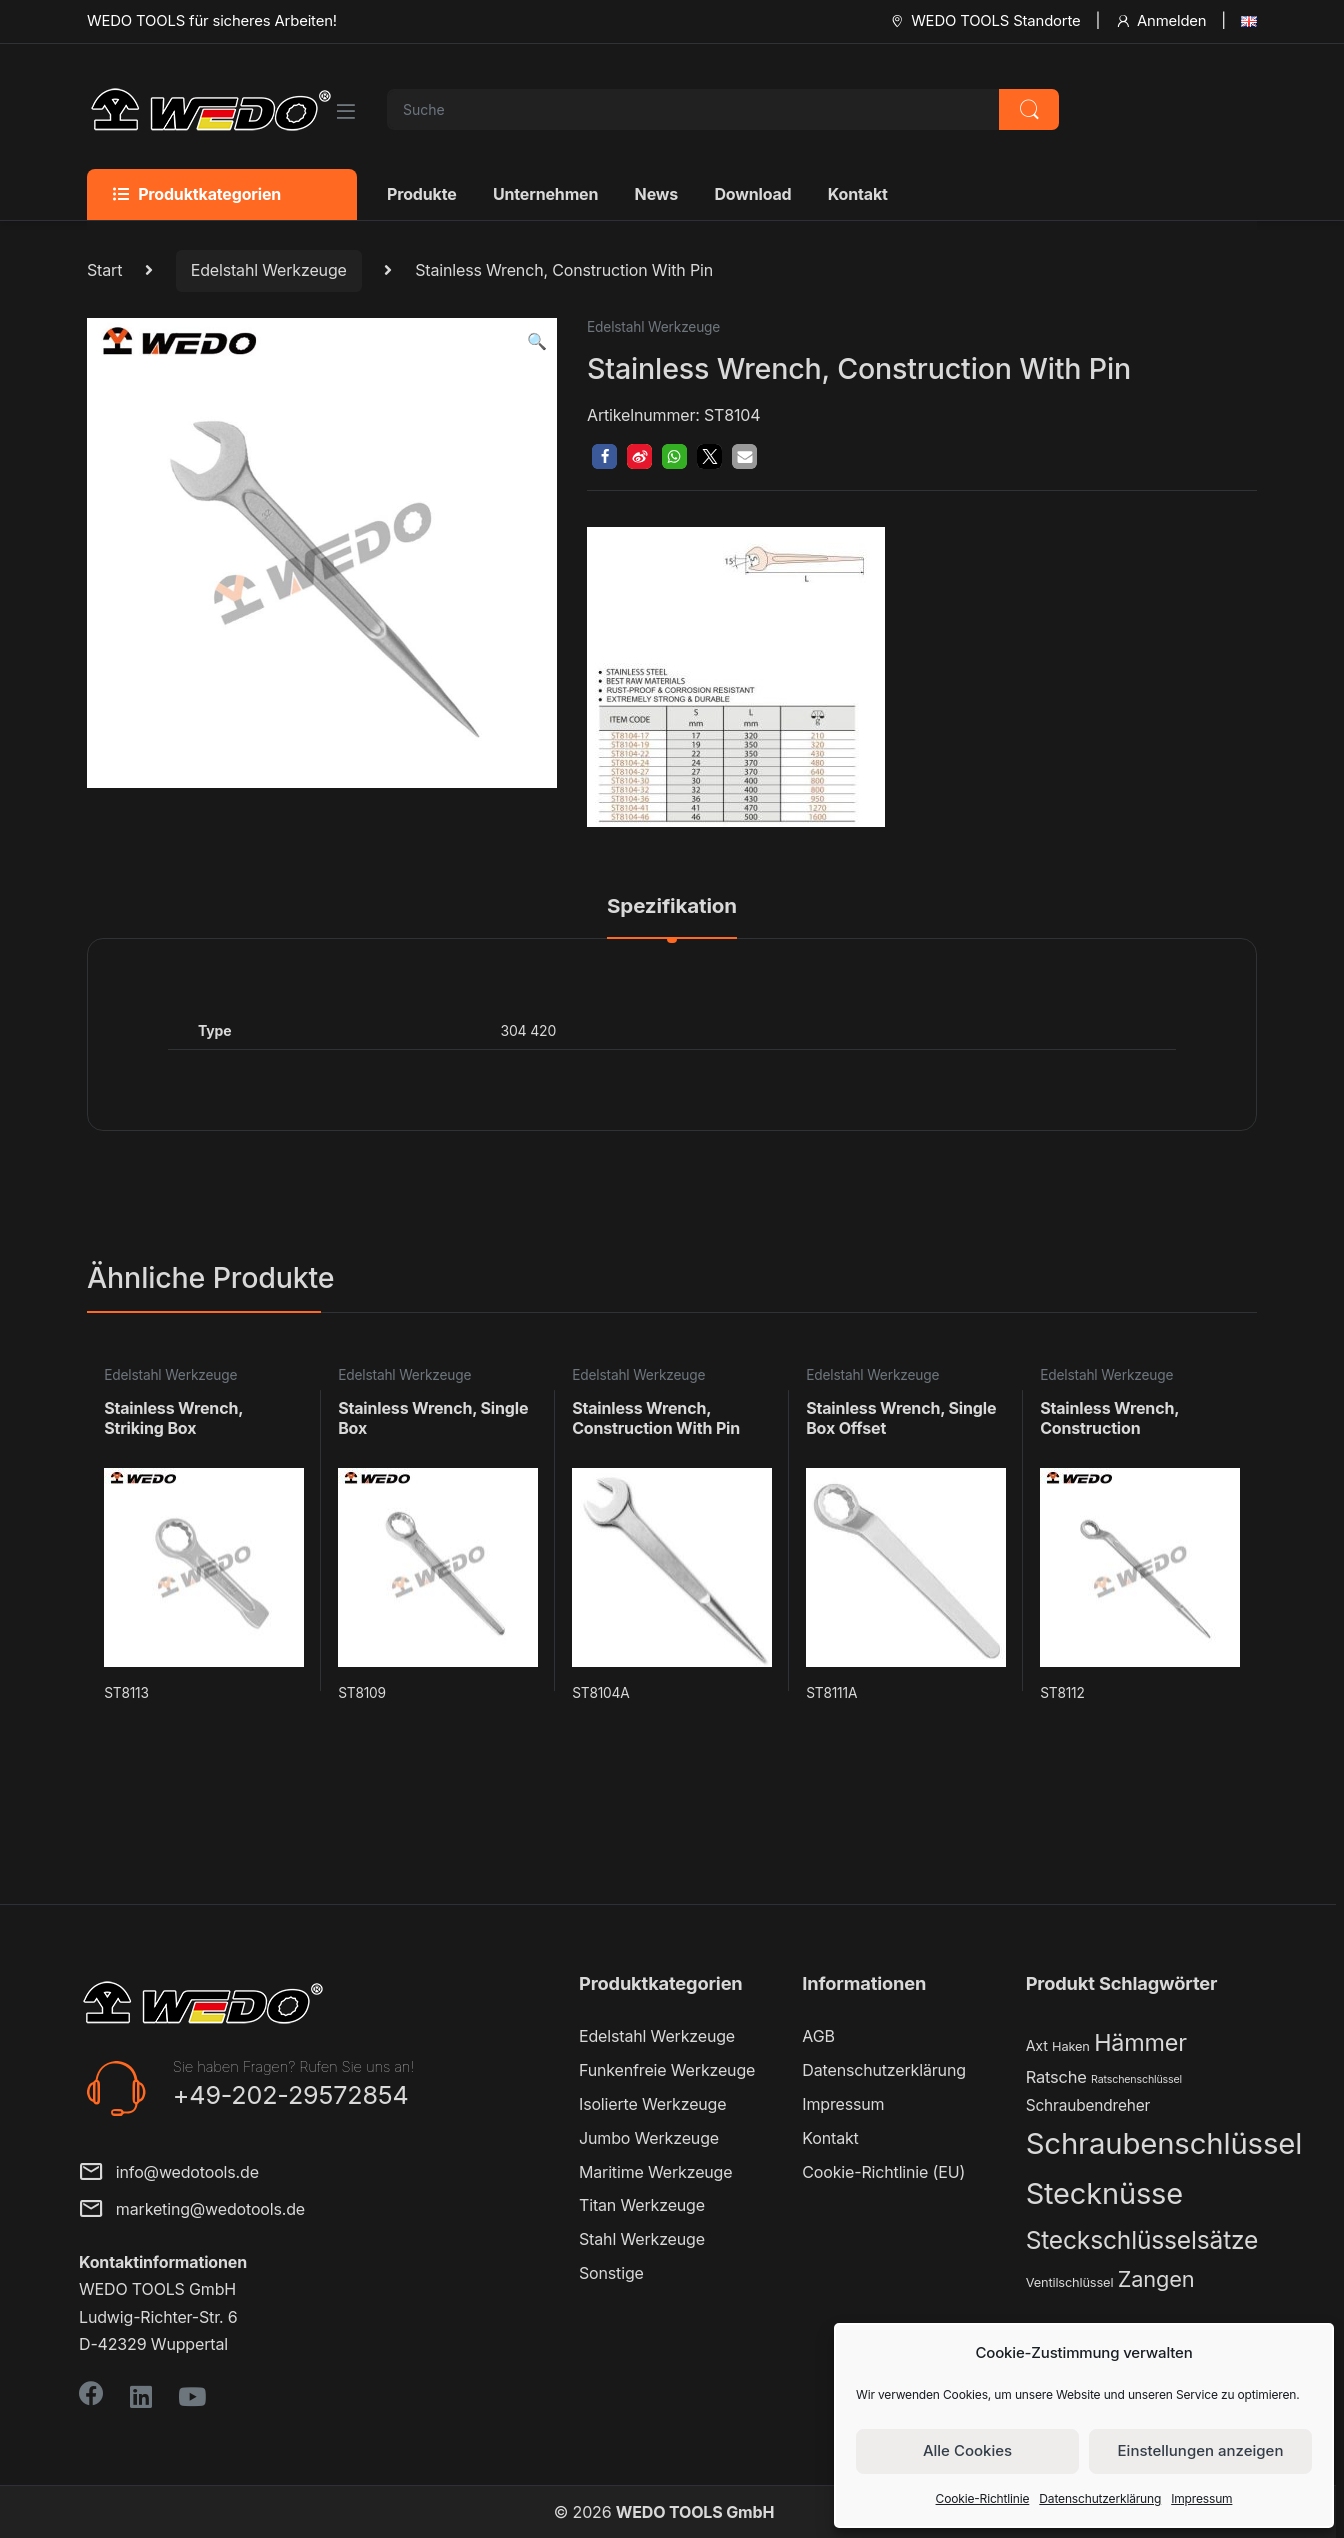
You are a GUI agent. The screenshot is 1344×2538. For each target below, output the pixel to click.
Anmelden (1160, 21)
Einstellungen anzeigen (1201, 2450)
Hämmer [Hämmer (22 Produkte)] (1140, 2042)
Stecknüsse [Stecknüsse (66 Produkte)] (1104, 2193)
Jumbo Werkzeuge (649, 2138)
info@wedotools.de (169, 2173)
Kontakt (858, 194)
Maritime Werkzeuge (655, 2172)
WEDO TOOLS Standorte (984, 21)
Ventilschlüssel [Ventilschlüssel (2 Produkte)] (1070, 2282)
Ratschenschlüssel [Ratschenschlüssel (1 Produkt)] (1136, 2079)
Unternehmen (545, 194)
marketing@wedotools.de (192, 2210)
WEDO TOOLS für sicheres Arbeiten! (212, 21)
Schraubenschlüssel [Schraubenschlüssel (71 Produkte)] (1164, 2143)
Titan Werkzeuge (642, 2205)
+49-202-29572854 (291, 2095)
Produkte (422, 194)
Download (752, 194)
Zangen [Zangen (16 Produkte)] (1156, 2279)
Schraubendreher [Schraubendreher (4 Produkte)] (1088, 2105)
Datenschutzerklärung (1100, 2498)
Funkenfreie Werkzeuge (667, 2070)
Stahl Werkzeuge (642, 2239)
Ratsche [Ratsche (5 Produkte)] (1056, 2077)
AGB (818, 2036)
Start (104, 270)
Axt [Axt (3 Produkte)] (1037, 2045)
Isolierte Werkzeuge (652, 2104)
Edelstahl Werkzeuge (269, 270)
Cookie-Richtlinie (983, 2498)
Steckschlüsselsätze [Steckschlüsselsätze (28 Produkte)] (1142, 2240)
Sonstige (611, 2273)
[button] (537, 341)
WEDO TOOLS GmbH (695, 2512)
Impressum (1201, 2498)
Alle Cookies (967, 2450)
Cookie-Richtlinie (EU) (883, 2172)
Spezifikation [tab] (672, 907)
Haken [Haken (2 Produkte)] (1071, 2046)
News (656, 194)
